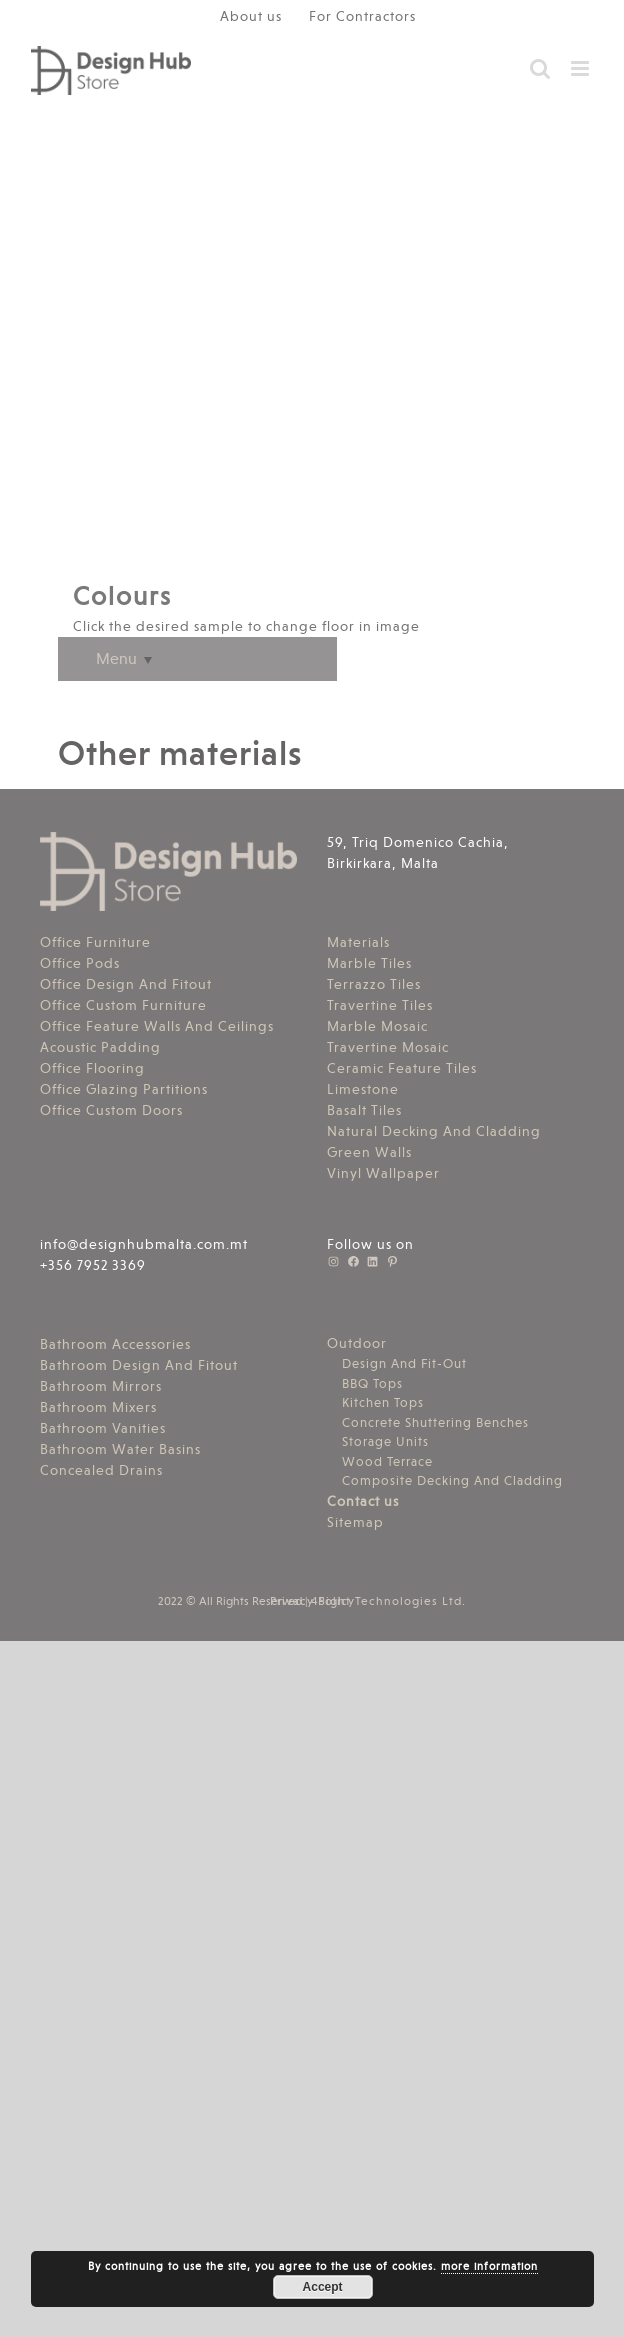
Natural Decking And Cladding (434, 1131)
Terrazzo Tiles (374, 984)
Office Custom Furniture (123, 1005)
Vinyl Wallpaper (383, 1173)
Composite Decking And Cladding (452, 1480)
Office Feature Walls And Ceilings (157, 1026)
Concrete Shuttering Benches (435, 1422)
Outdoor (357, 1343)
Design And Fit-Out (404, 1363)
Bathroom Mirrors (101, 1386)
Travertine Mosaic (388, 1047)
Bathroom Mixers (98, 1407)
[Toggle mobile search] (540, 68)
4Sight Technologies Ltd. (388, 1601)
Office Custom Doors (111, 1110)
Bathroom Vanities (103, 1428)
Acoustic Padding (100, 1047)
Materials (358, 942)
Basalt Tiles (364, 1110)
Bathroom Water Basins (120, 1449)
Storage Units (385, 1441)
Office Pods (80, 963)
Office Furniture (95, 942)
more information (489, 2266)
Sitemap (355, 1522)
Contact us (363, 1501)
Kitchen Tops (383, 1402)
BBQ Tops (372, 1383)
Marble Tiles (369, 963)
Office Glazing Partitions (124, 1089)
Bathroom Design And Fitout (139, 1365)
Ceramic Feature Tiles (402, 1068)
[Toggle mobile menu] (582, 68)
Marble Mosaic (377, 1026)
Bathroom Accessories (115, 1344)
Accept (323, 2287)
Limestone (363, 1089)
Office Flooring (92, 1068)
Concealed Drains (101, 1470)
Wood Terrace (387, 1461)
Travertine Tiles (380, 1005)
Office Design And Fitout (126, 984)
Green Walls (369, 1152)
